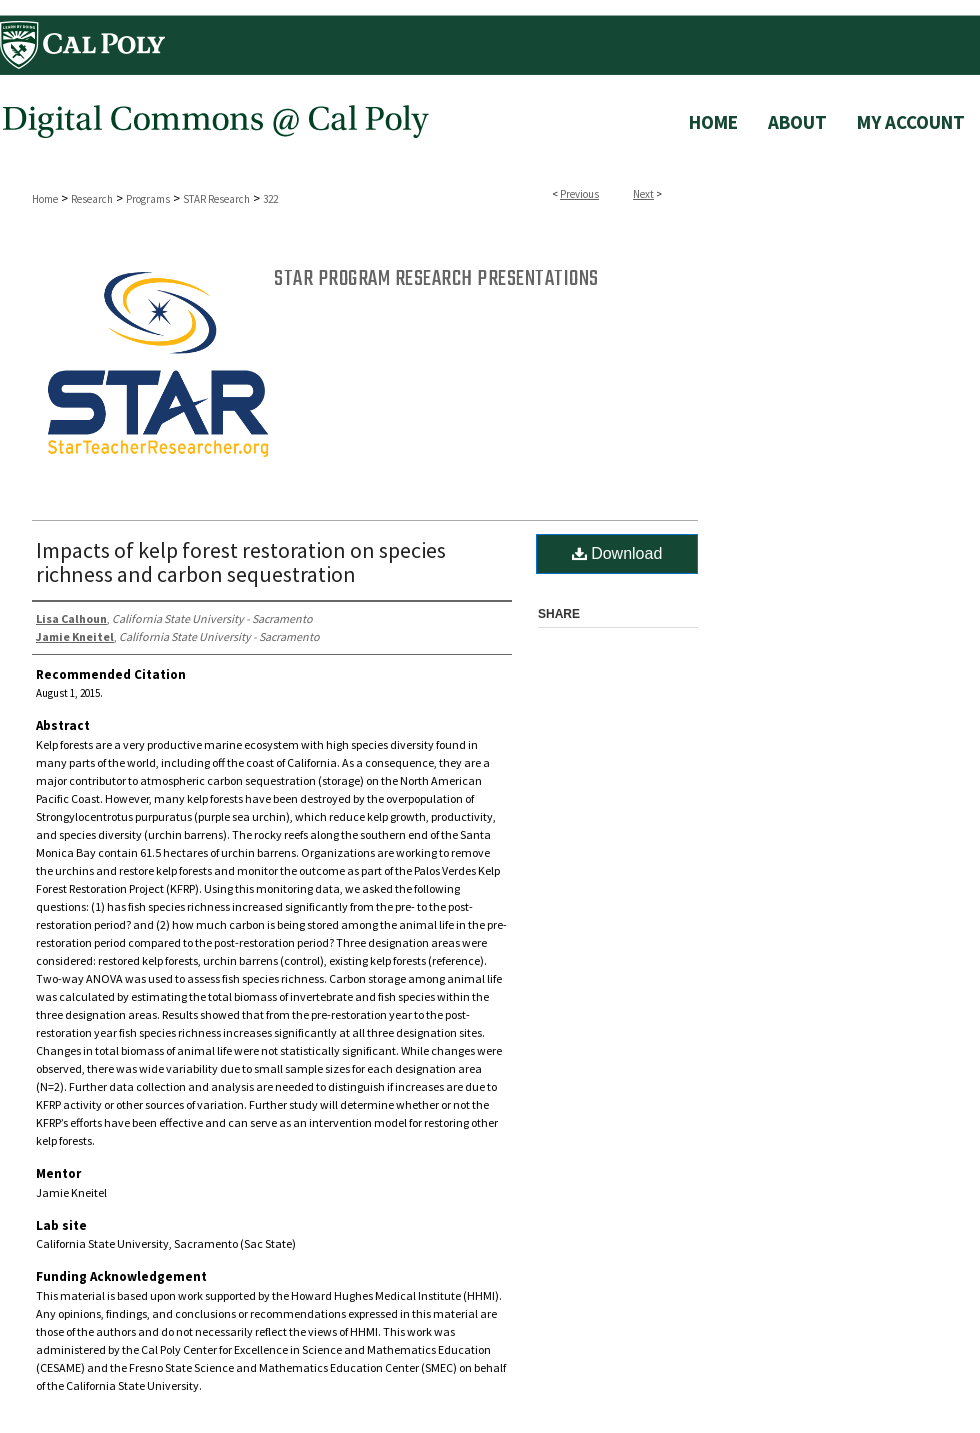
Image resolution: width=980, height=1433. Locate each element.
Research (92, 199)
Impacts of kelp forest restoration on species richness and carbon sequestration (241, 562)
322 (270, 199)
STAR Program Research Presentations (436, 279)
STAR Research (216, 199)
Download (617, 553)
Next (643, 194)
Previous (579, 194)
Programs (148, 199)
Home (45, 199)
